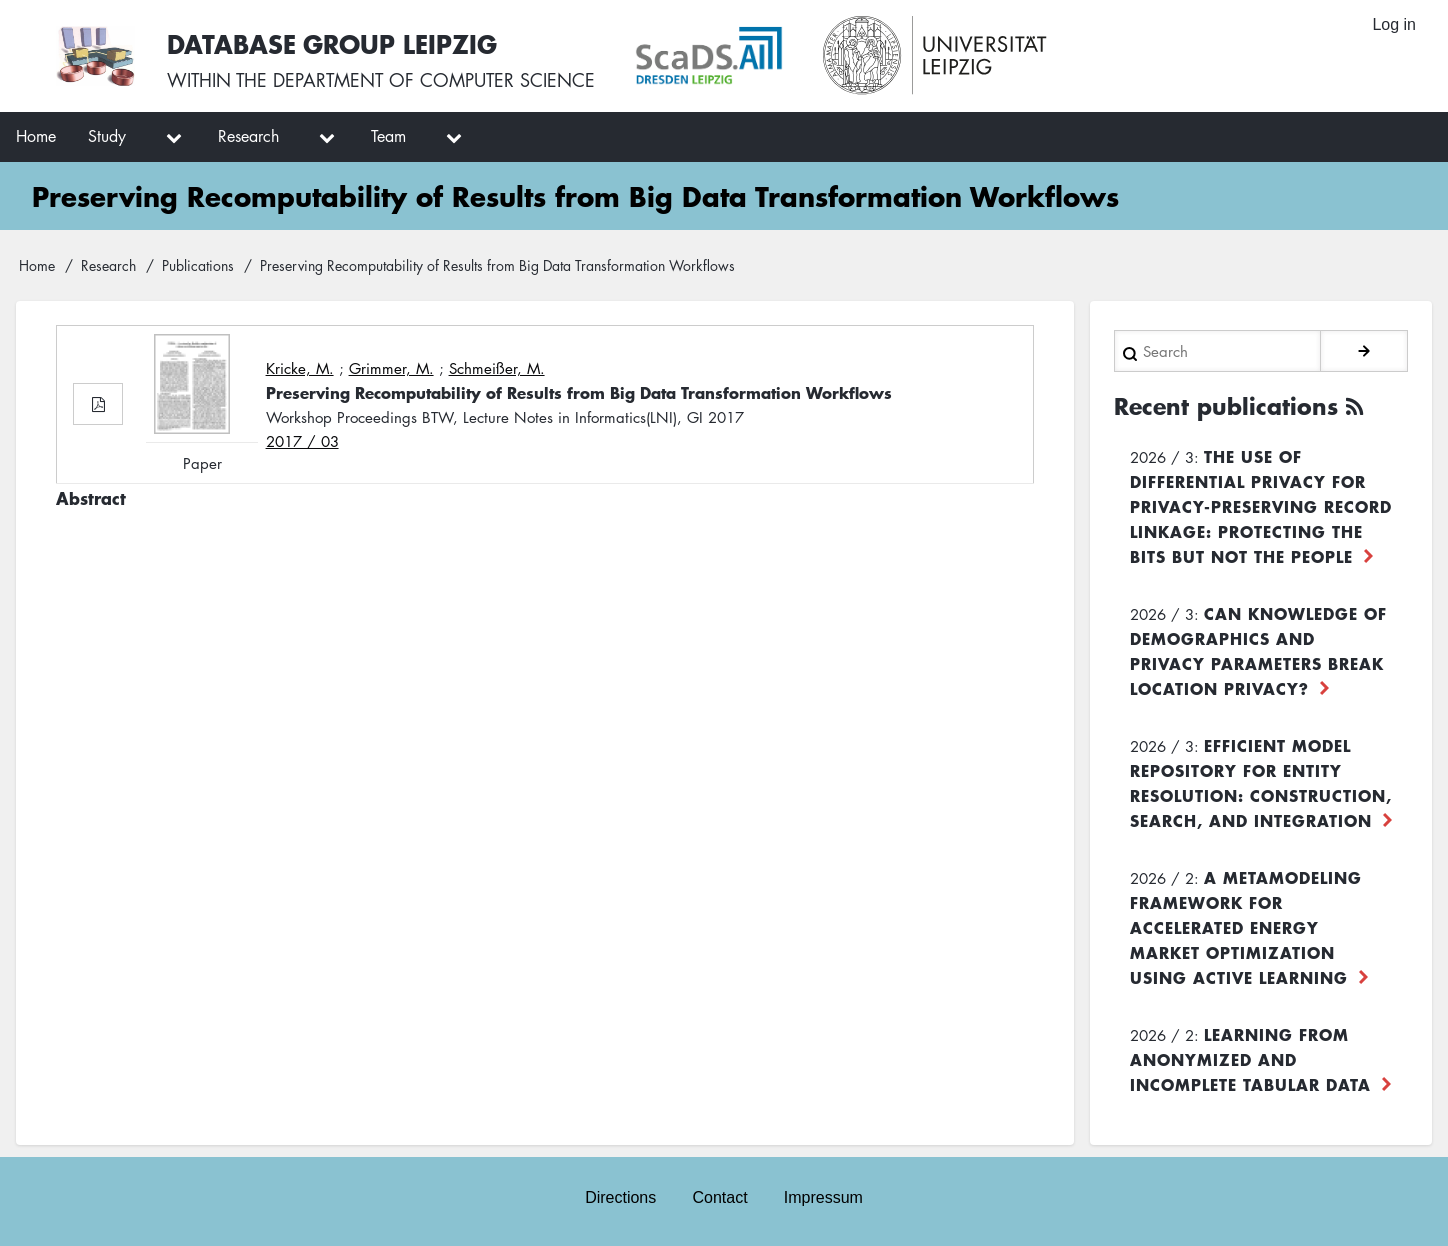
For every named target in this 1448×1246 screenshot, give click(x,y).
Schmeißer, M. (497, 368)
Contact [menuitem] (719, 1197)
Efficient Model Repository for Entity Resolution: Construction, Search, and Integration (1261, 782)
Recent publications (1226, 406)
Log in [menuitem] (1394, 24)
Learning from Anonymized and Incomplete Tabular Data (1250, 1059)
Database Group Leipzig (332, 43)
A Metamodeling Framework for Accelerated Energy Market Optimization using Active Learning (1246, 927)
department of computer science (434, 80)
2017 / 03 (302, 441)
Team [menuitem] (388, 136)
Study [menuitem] (107, 136)
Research (108, 265)
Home (37, 265)
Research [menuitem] (248, 136)
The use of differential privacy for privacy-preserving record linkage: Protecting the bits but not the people (1261, 506)
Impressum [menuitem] (823, 1197)
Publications (198, 265)
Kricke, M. (300, 368)
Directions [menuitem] (620, 1197)
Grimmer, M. (391, 368)
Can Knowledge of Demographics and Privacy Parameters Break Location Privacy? (1258, 650)
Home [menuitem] (36, 136)
